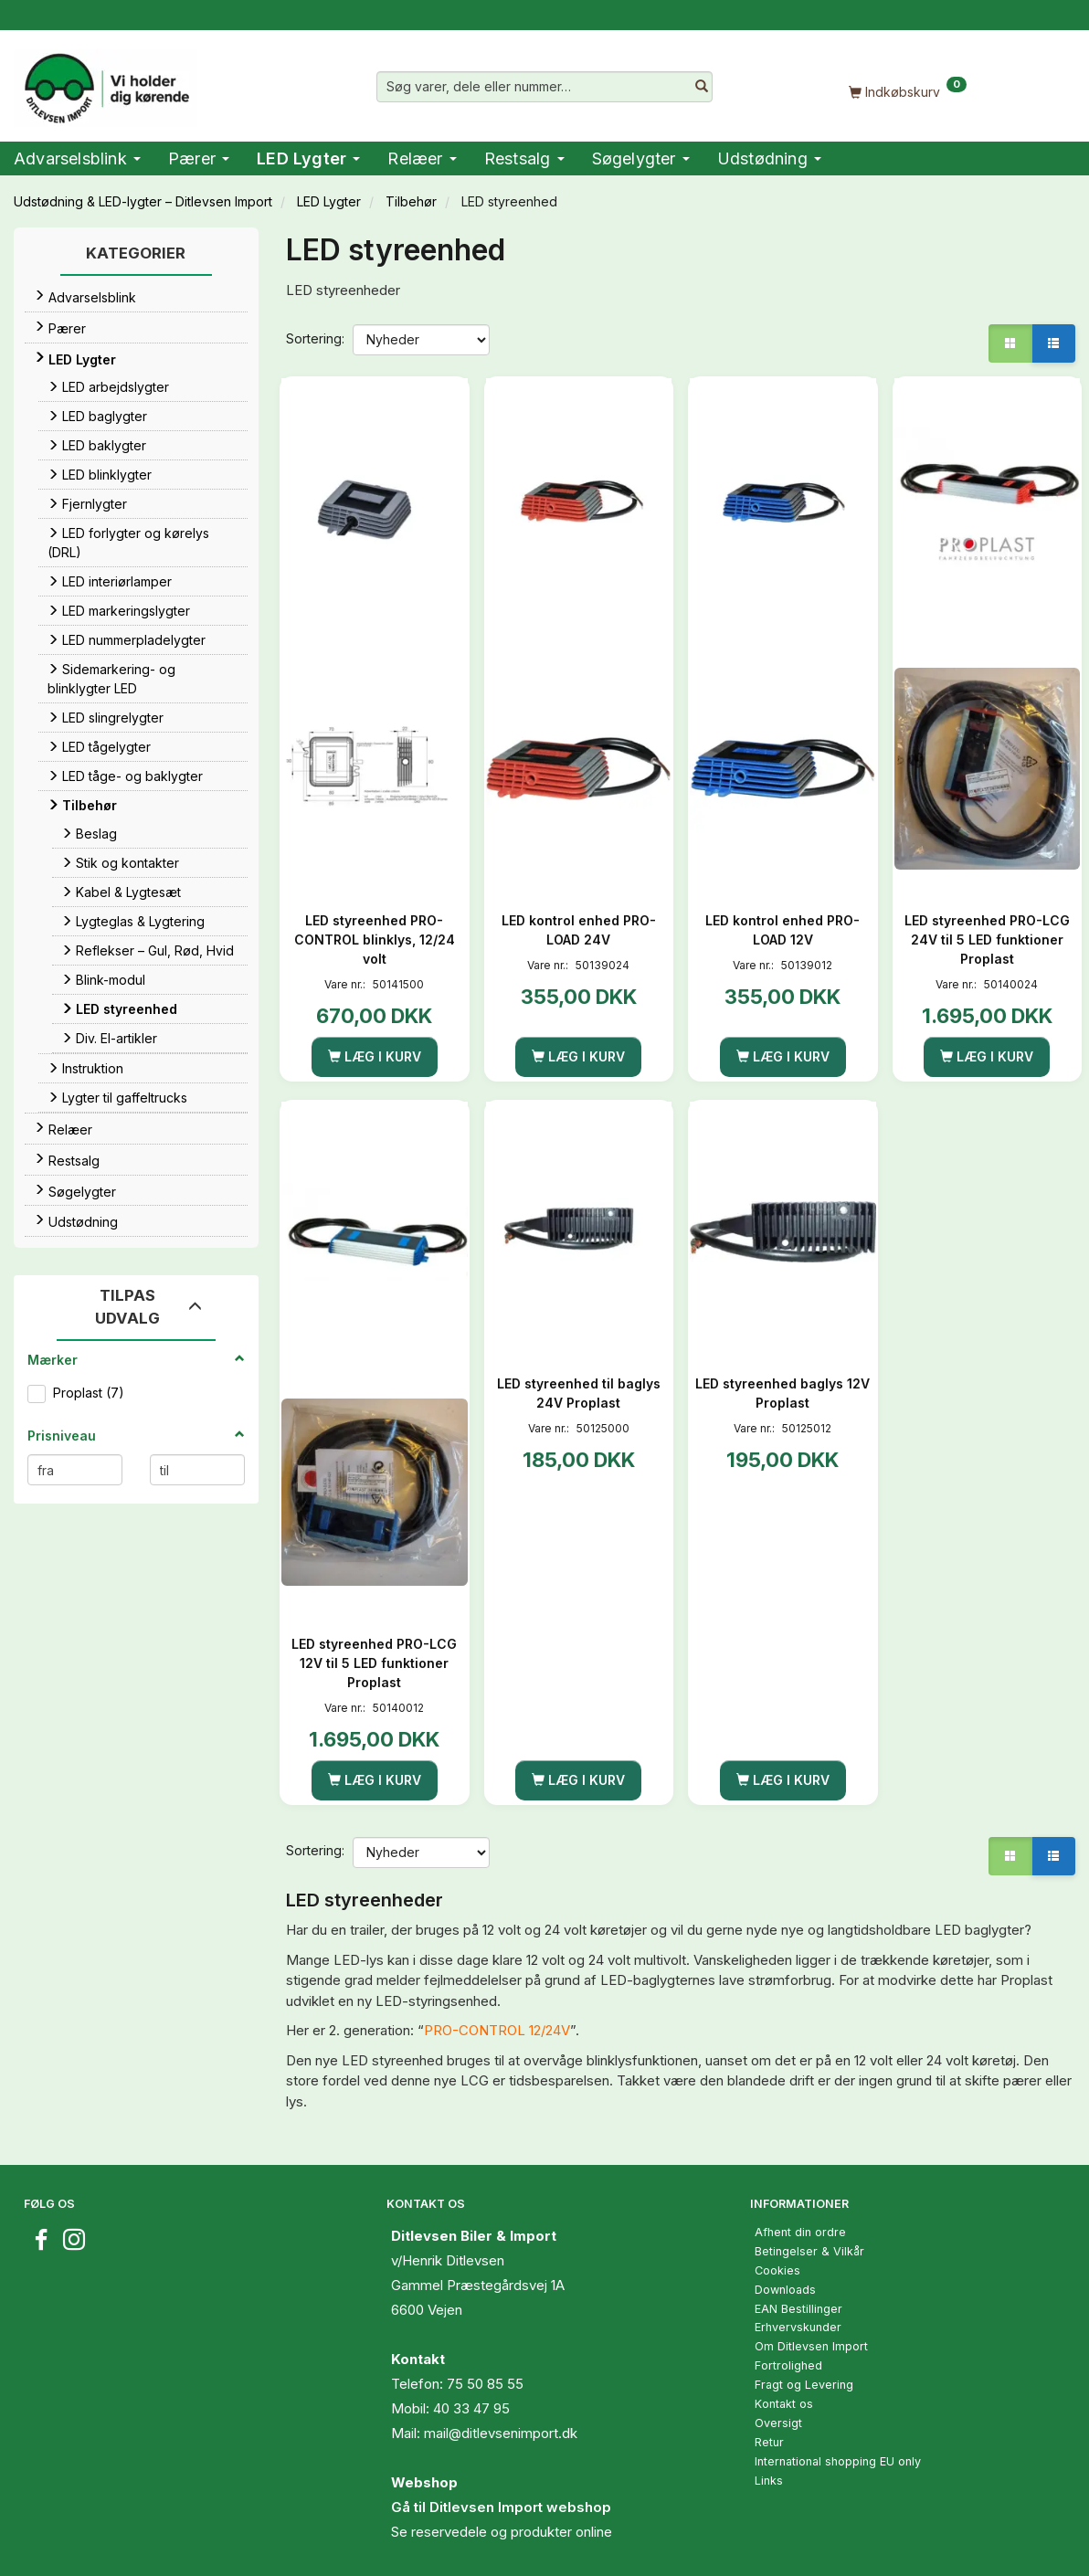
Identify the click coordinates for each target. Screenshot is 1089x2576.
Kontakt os (784, 2404)
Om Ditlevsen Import (811, 2346)
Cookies (777, 2270)
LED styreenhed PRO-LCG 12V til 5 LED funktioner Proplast (374, 1663)
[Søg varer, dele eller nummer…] (701, 87)
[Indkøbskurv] (907, 91)
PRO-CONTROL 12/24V (497, 2030)
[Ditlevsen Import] (105, 82)
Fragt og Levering (804, 2384)
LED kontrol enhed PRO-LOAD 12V (782, 930)
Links (769, 2480)
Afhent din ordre (800, 2232)
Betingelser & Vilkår (809, 2251)
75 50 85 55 (485, 2383)
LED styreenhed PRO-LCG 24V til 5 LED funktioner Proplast (987, 939)
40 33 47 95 (471, 2408)
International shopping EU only (838, 2461)
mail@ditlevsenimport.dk (500, 2433)
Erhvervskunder (798, 2327)
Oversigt (778, 2423)
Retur (769, 2442)
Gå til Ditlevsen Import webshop (501, 2507)
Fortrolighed (788, 2365)
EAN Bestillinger (798, 2309)
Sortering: (315, 338)
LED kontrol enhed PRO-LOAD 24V (579, 930)
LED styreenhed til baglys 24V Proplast (579, 1393)
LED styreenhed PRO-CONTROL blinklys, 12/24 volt (374, 939)
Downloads (785, 2289)
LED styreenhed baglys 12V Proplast (782, 1393)
